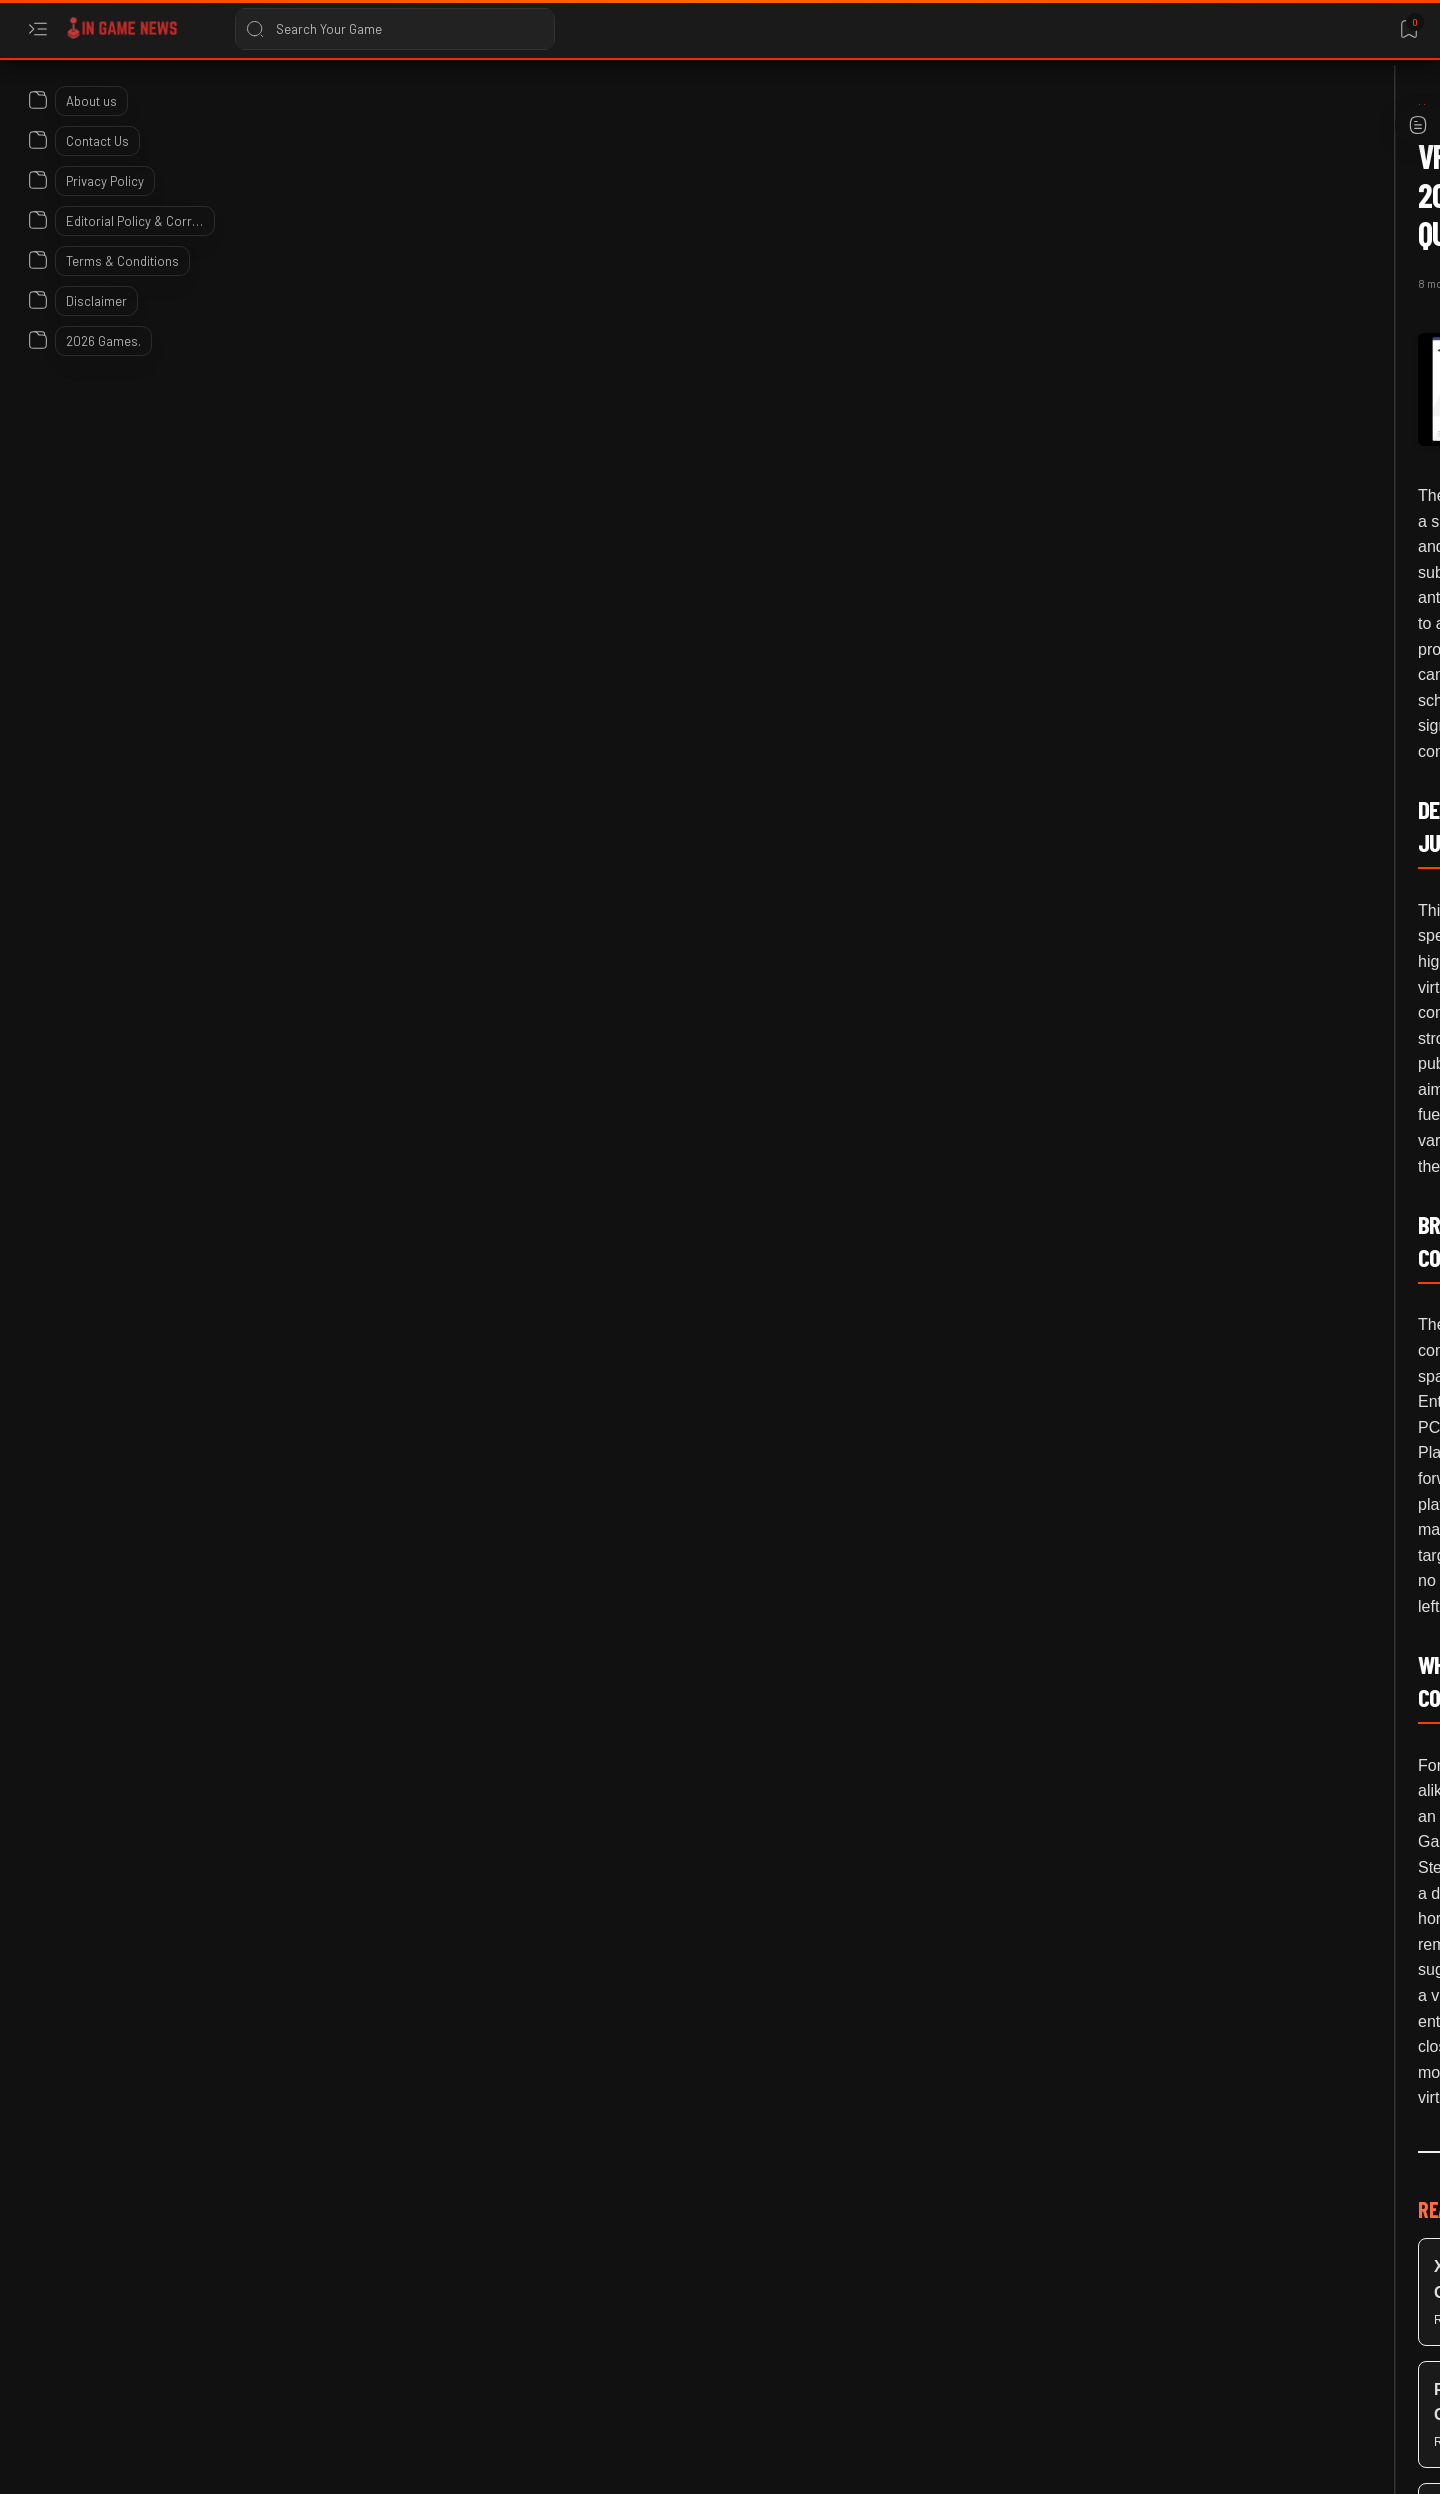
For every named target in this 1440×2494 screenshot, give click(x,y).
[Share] (947, 244)
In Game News (220, 2461)
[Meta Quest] (377, 1703)
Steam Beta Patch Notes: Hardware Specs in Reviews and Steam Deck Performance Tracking (1173, 721)
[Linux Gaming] (1149, 591)
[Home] (215, 109)
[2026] (1130, 342)
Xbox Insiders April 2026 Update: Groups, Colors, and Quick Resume (1173, 1726)
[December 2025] (299, 109)
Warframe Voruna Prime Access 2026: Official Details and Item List (1168, 2113)
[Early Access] (1151, 1248)
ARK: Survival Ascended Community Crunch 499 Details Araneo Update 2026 (1171, 952)
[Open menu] (37, 29)
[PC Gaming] (480, 1703)
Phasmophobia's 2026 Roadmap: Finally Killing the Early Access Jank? (1171, 1339)
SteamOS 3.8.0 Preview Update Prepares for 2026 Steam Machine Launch (1181, 433)
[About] (37, 100)
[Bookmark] (1408, 29)
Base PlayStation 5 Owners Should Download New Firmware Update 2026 (1179, 1146)
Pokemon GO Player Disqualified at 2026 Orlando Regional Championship (1167, 2307)
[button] (560, 1703)
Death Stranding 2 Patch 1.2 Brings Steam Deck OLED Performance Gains (1163, 1533)
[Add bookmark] (897, 244)
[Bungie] (1136, 1829)
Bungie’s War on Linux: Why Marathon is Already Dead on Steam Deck (1180, 1920)
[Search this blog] (395, 29)
